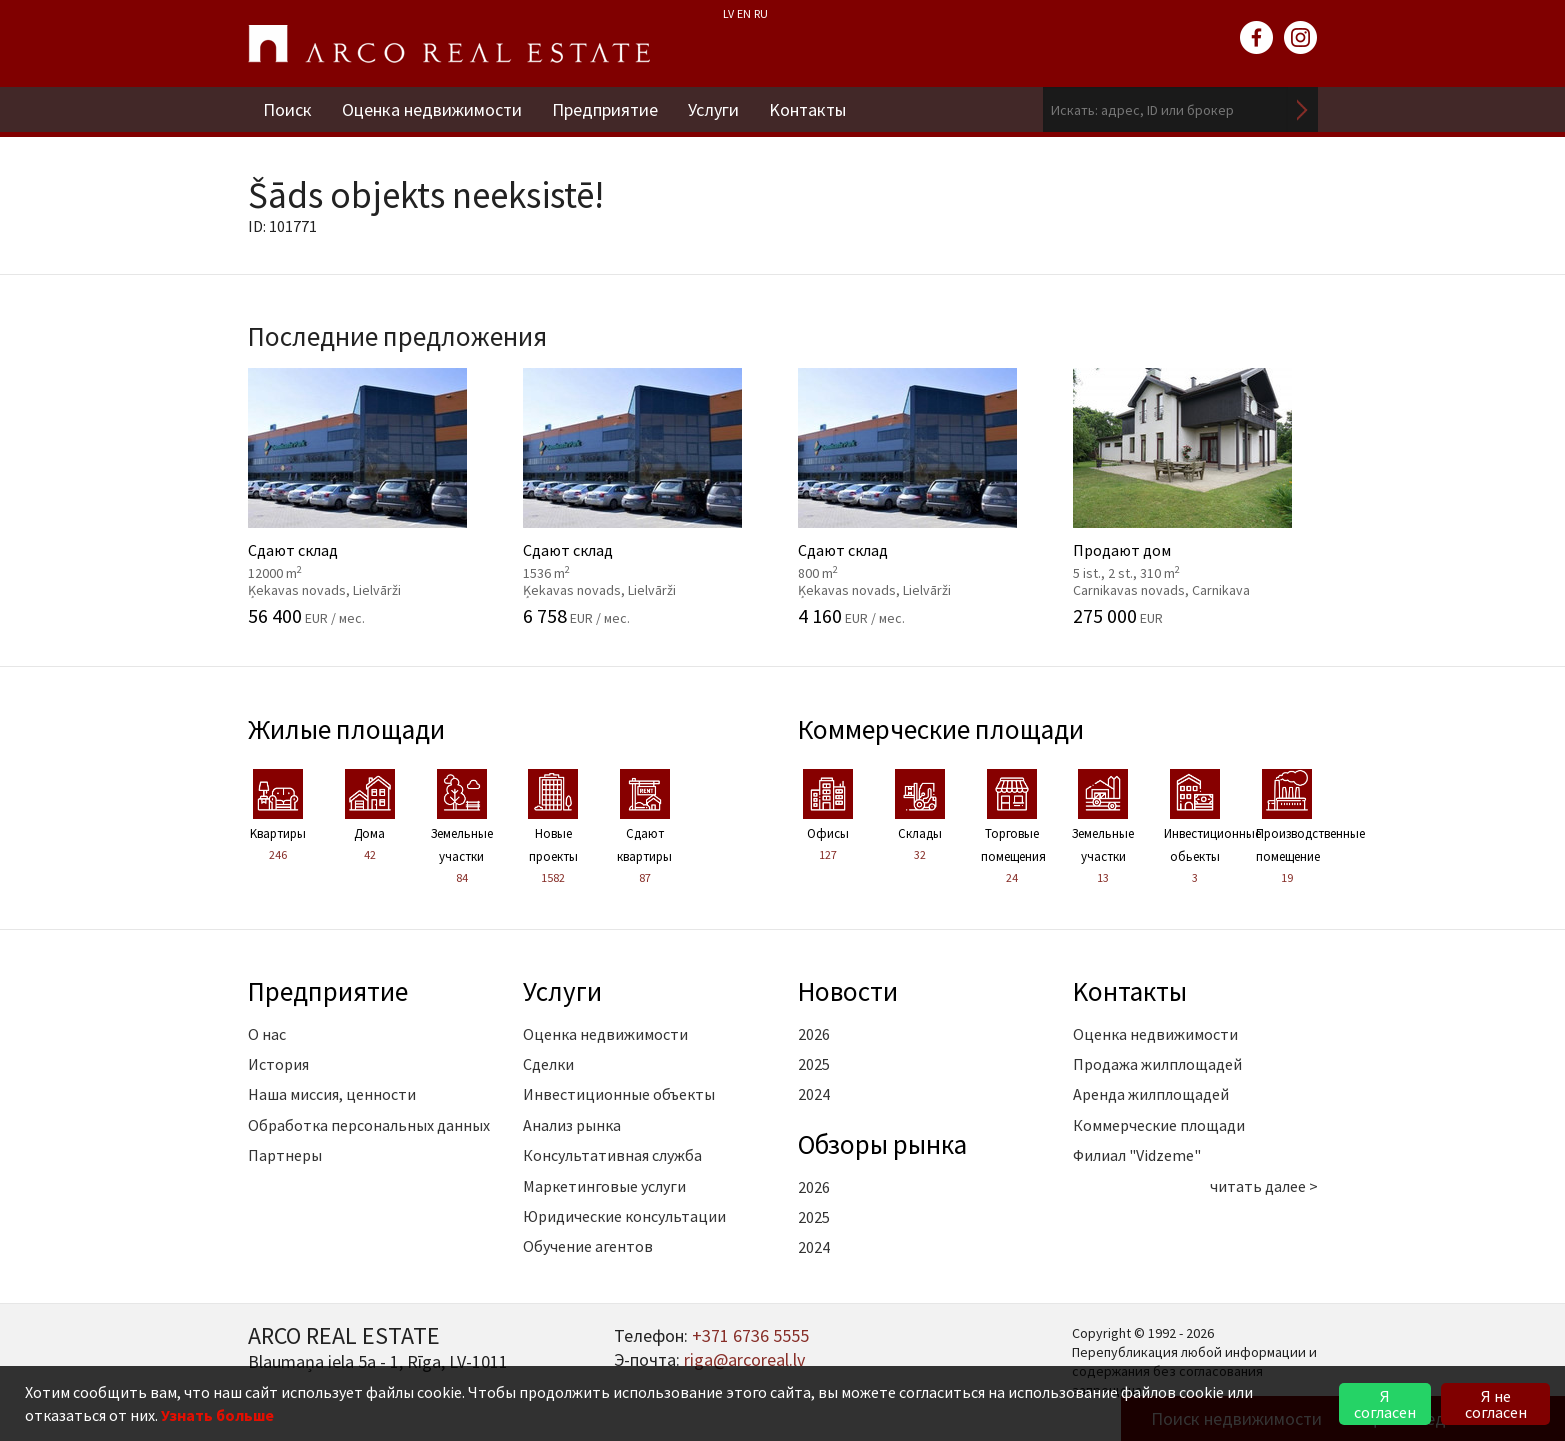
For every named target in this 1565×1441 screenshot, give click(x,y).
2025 (814, 1064)
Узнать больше (217, 1415)
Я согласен (1385, 1404)
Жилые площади (346, 729)
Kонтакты (807, 109)
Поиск (287, 109)
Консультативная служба (612, 1155)
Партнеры (285, 1155)
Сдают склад (370, 497)
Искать (1303, 109)
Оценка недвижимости (432, 109)
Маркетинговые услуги (604, 1186)
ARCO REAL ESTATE (449, 44)
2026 (814, 1034)
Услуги (713, 109)
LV (728, 13)
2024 (814, 1094)
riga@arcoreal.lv (744, 1359)
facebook (1257, 38)
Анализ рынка (572, 1125)
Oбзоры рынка (882, 1144)
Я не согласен (1496, 1404)
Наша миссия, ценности (332, 1094)
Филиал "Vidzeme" (1137, 1155)
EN (744, 13)
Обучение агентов (588, 1246)
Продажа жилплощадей (1157, 1064)
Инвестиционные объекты (619, 1094)
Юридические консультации (624, 1216)
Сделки (548, 1064)
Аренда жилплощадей (1151, 1094)
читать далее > (1264, 1186)
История (278, 1064)
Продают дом (1195, 497)
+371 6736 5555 (750, 1335)
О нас (267, 1034)
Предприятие (605, 109)
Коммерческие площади (941, 729)
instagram (1301, 38)
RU (761, 13)
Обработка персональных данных (369, 1125)
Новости (848, 991)
